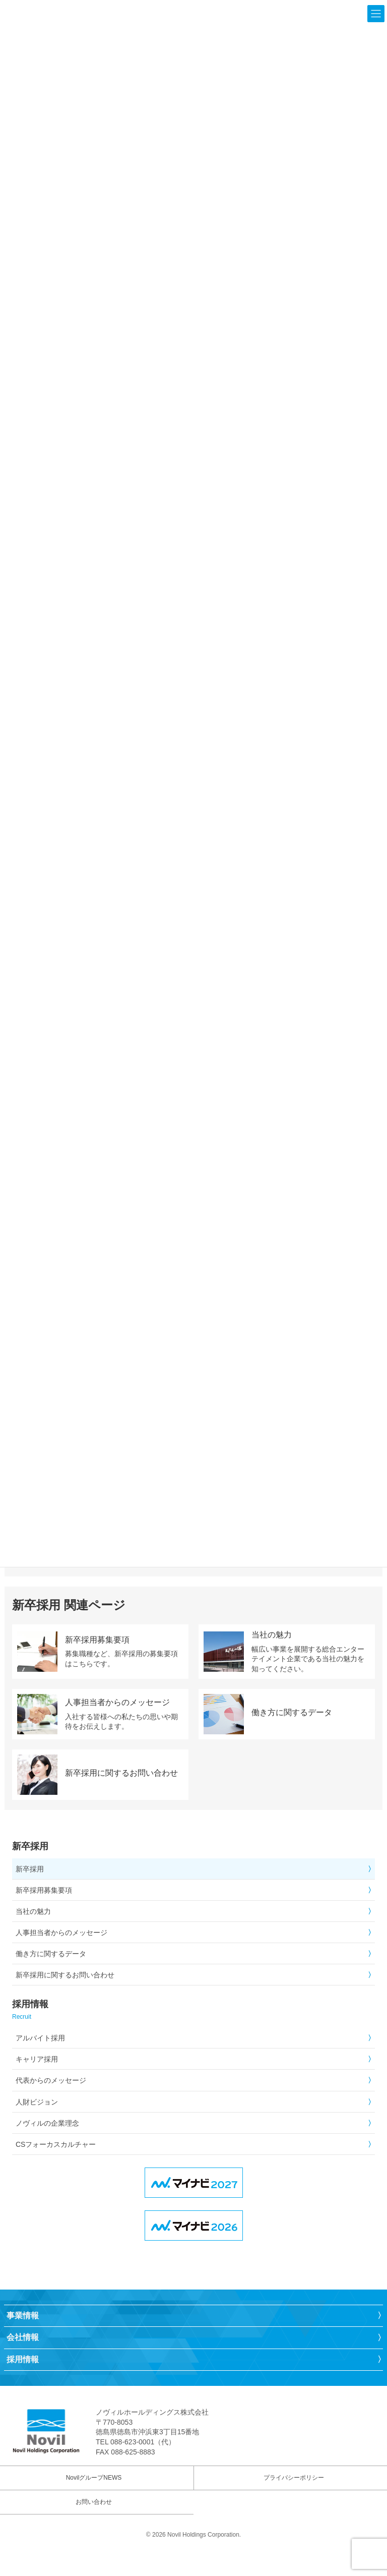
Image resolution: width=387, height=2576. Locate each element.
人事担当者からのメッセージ (61, 1932)
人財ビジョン (37, 2102)
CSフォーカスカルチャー (56, 2144)
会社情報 (23, 2337)
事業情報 (23, 2315)
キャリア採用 (37, 2059)
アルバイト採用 (40, 2038)
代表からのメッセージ (51, 2080)
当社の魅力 (33, 1911)
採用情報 (23, 2359)
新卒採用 (30, 1869)
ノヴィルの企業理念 (47, 2123)
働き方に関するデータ (51, 1954)
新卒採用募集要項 (44, 1890)
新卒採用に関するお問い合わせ (65, 1975)
